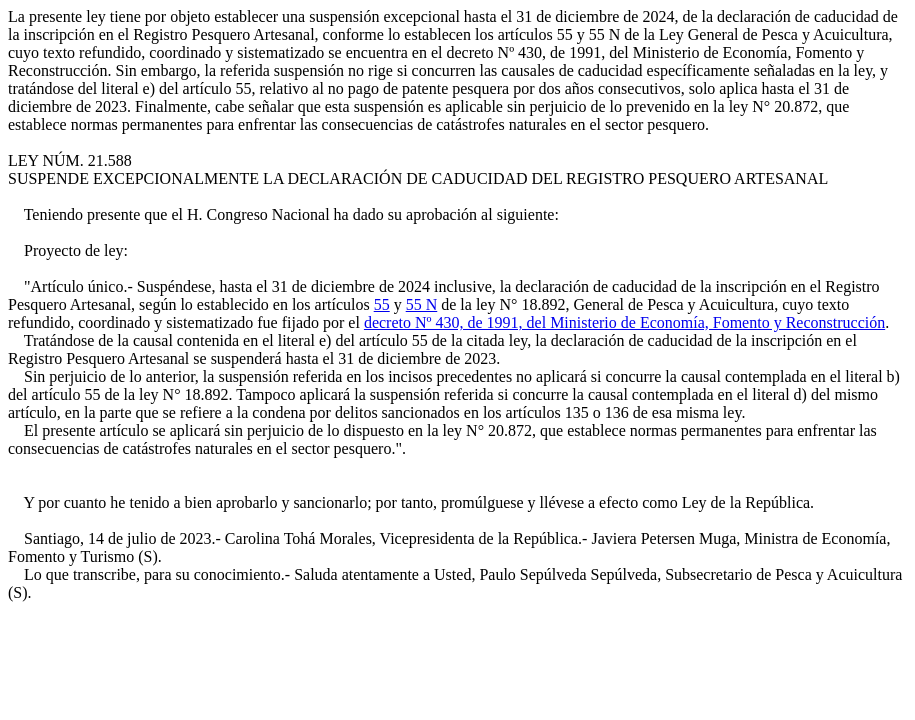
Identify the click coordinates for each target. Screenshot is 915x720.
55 (382, 304)
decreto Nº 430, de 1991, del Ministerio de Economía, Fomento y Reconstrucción (624, 322)
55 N (422, 304)
